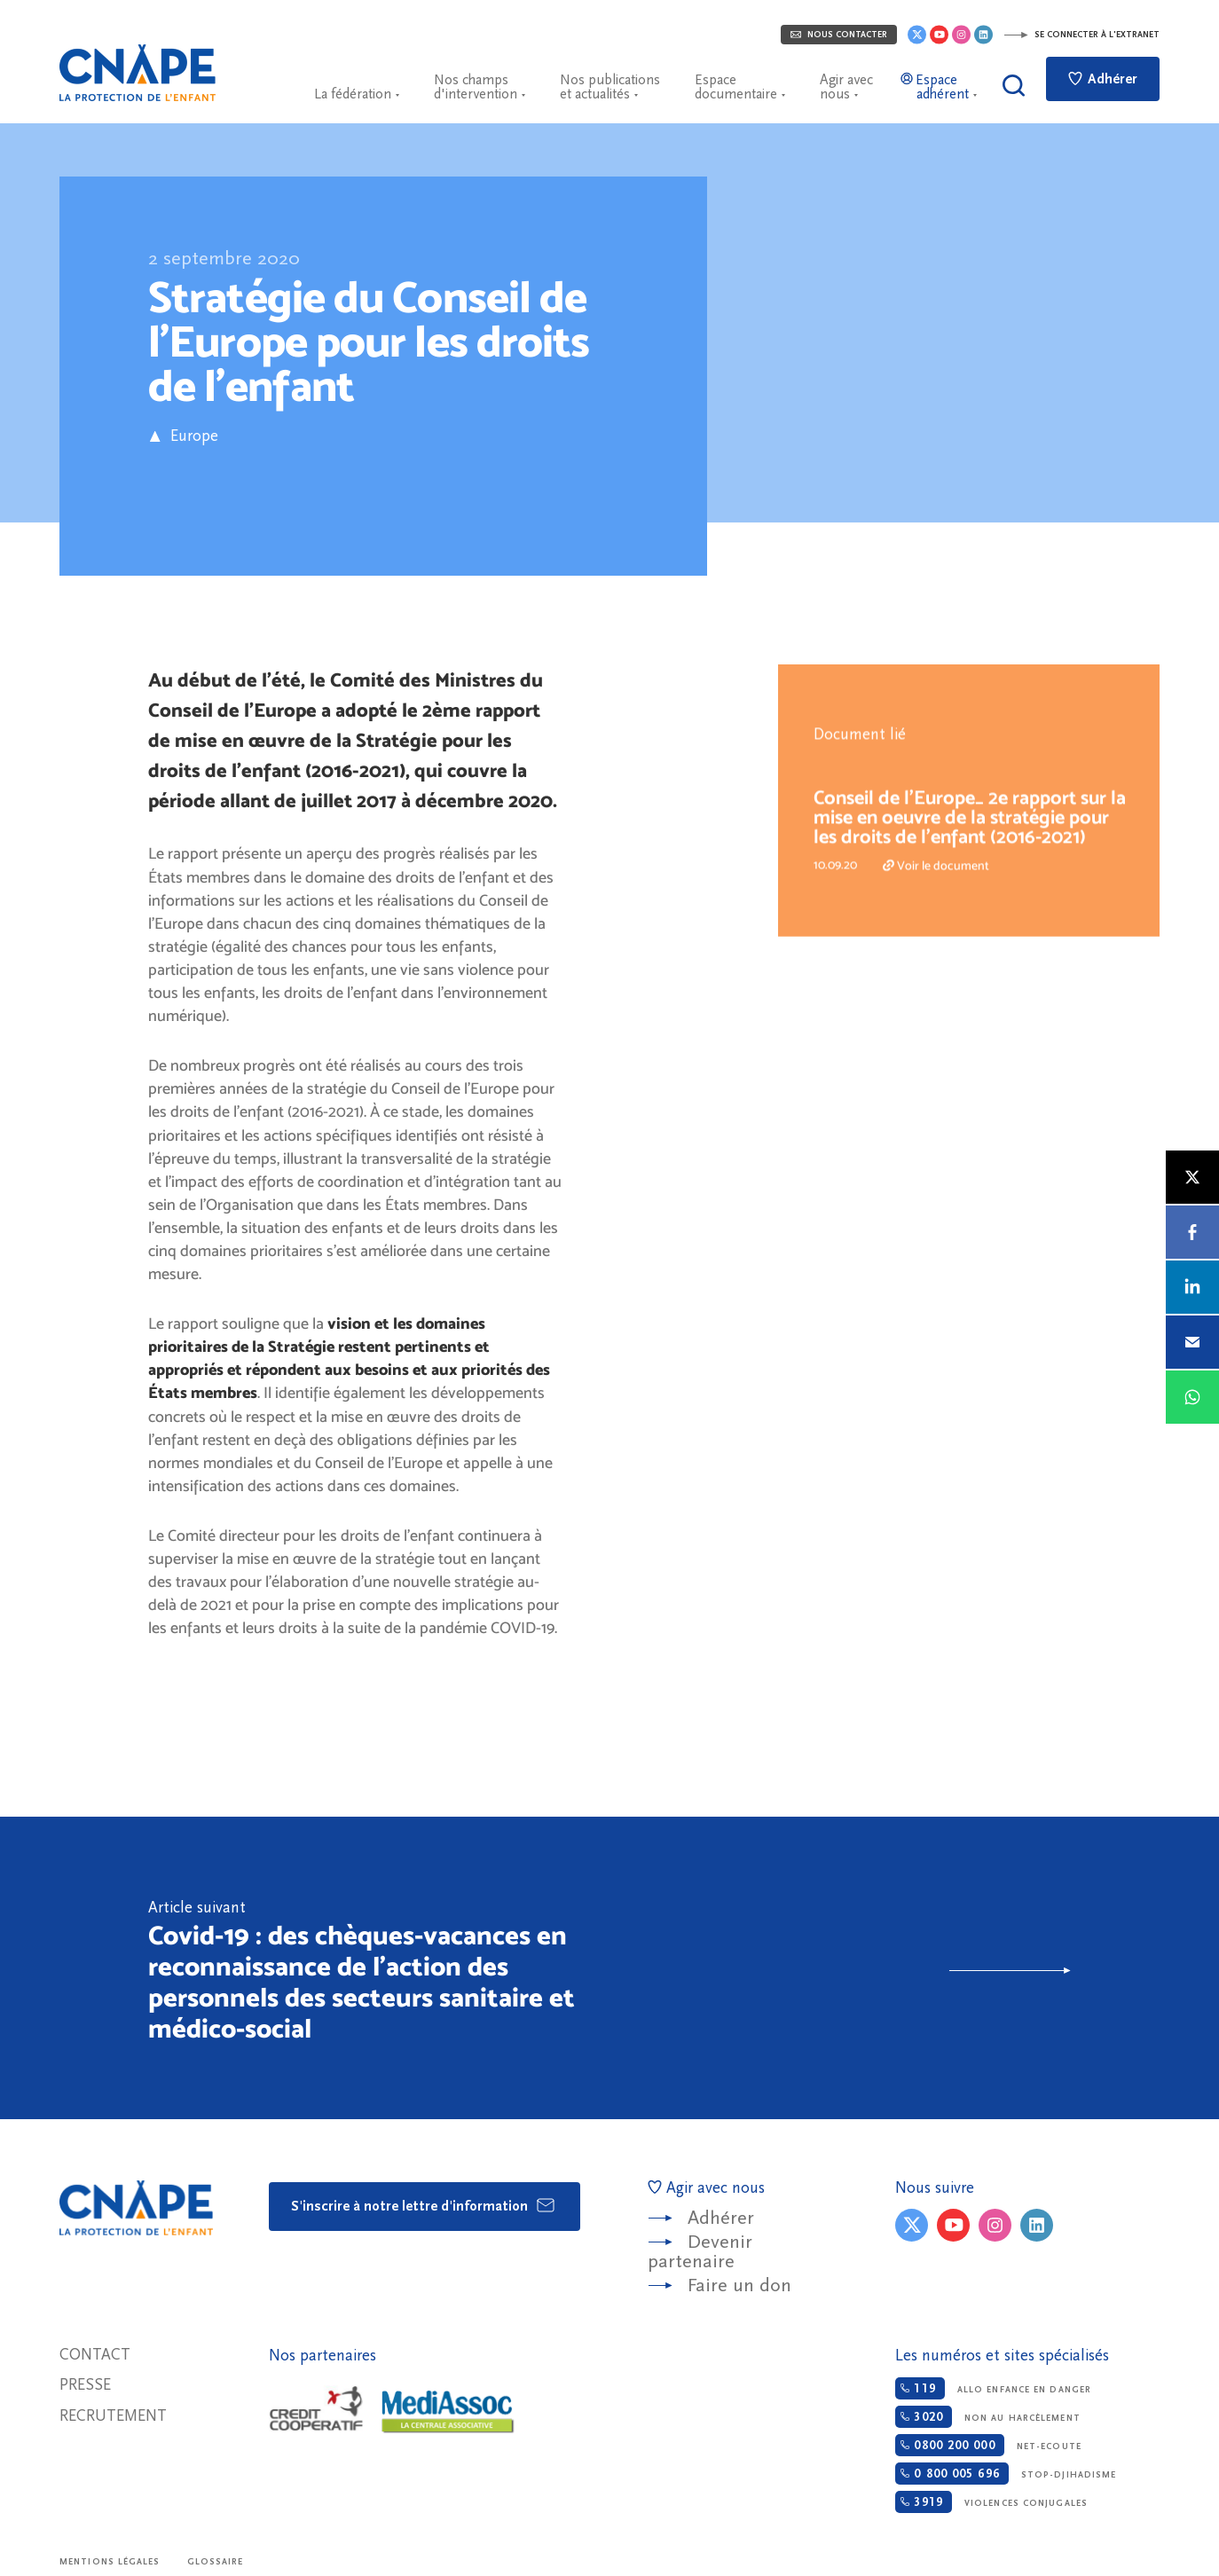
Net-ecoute (988, 2445)
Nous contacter (838, 34)
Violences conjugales (991, 2502)
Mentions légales (110, 2561)
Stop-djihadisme (1005, 2473)
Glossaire (215, 2561)
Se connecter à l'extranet (1081, 34)
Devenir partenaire (700, 2252)
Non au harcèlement (987, 2417)
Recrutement (113, 2416)
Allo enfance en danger (993, 2388)
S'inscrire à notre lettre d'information (423, 2205)
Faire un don (739, 2285)
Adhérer (1102, 79)
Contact (94, 2354)
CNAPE (137, 72)
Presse (85, 2385)
